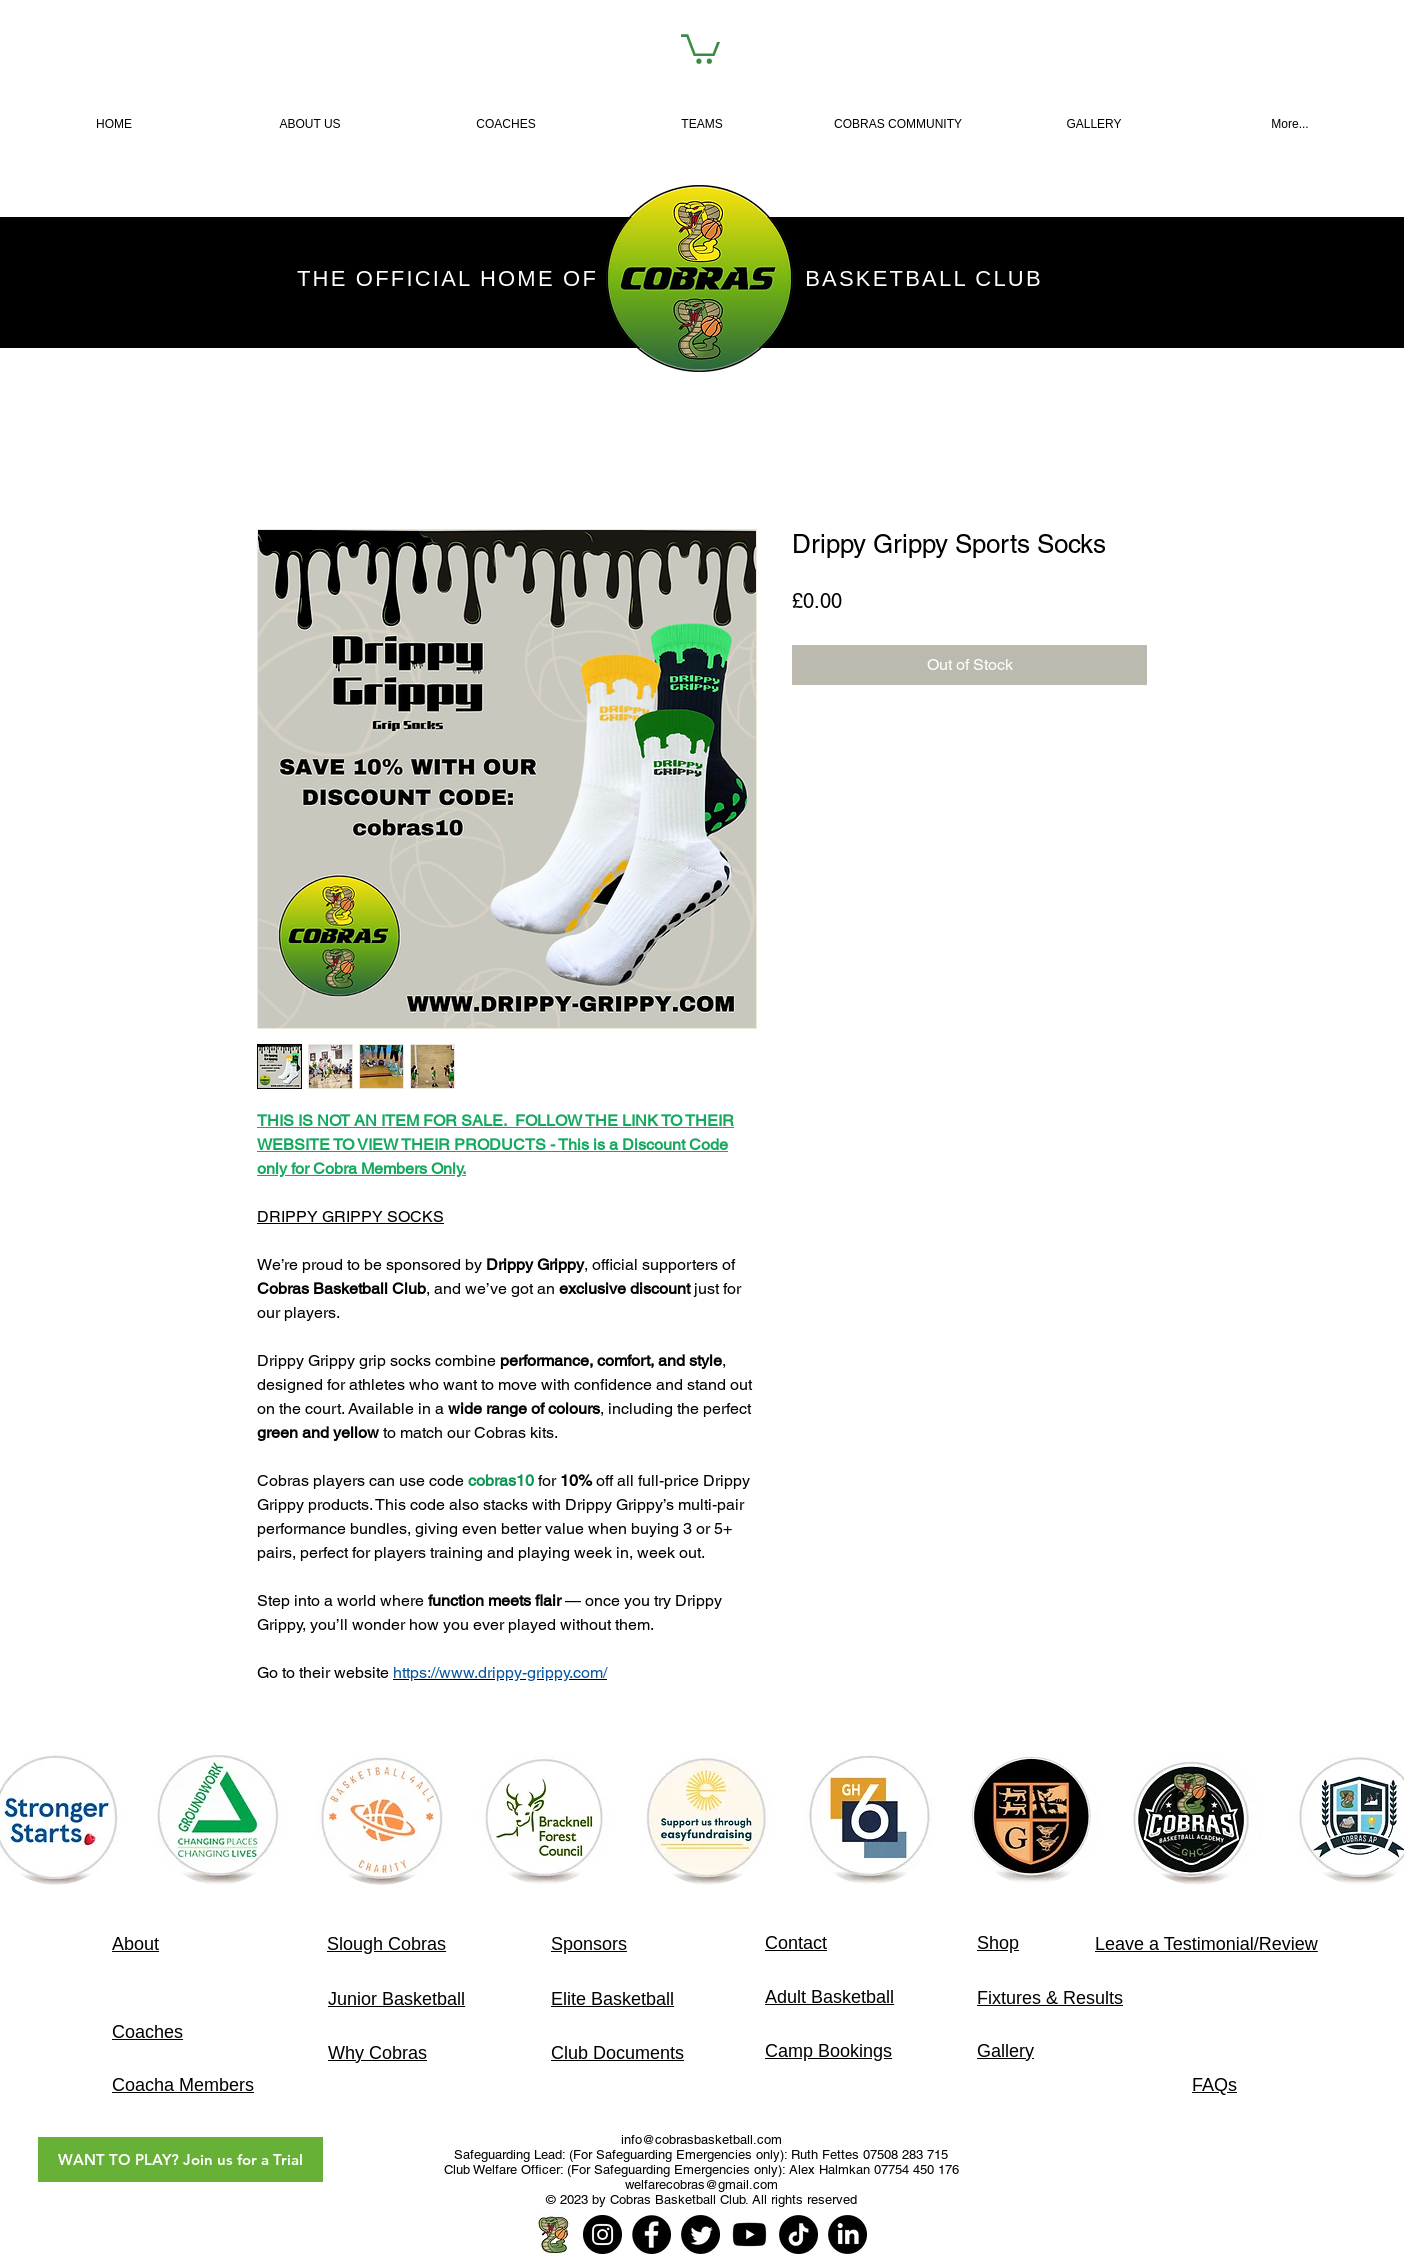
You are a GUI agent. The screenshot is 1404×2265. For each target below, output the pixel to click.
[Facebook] (651, 2234)
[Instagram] (602, 2234)
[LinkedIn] (847, 2234)
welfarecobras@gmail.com (701, 2184)
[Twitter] (700, 2234)
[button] (702, 124)
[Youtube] (749, 2234)
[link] (700, 47)
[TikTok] (798, 2234)
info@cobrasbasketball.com (701, 2139)
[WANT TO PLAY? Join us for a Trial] (180, 2159)
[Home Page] (553, 2234)
